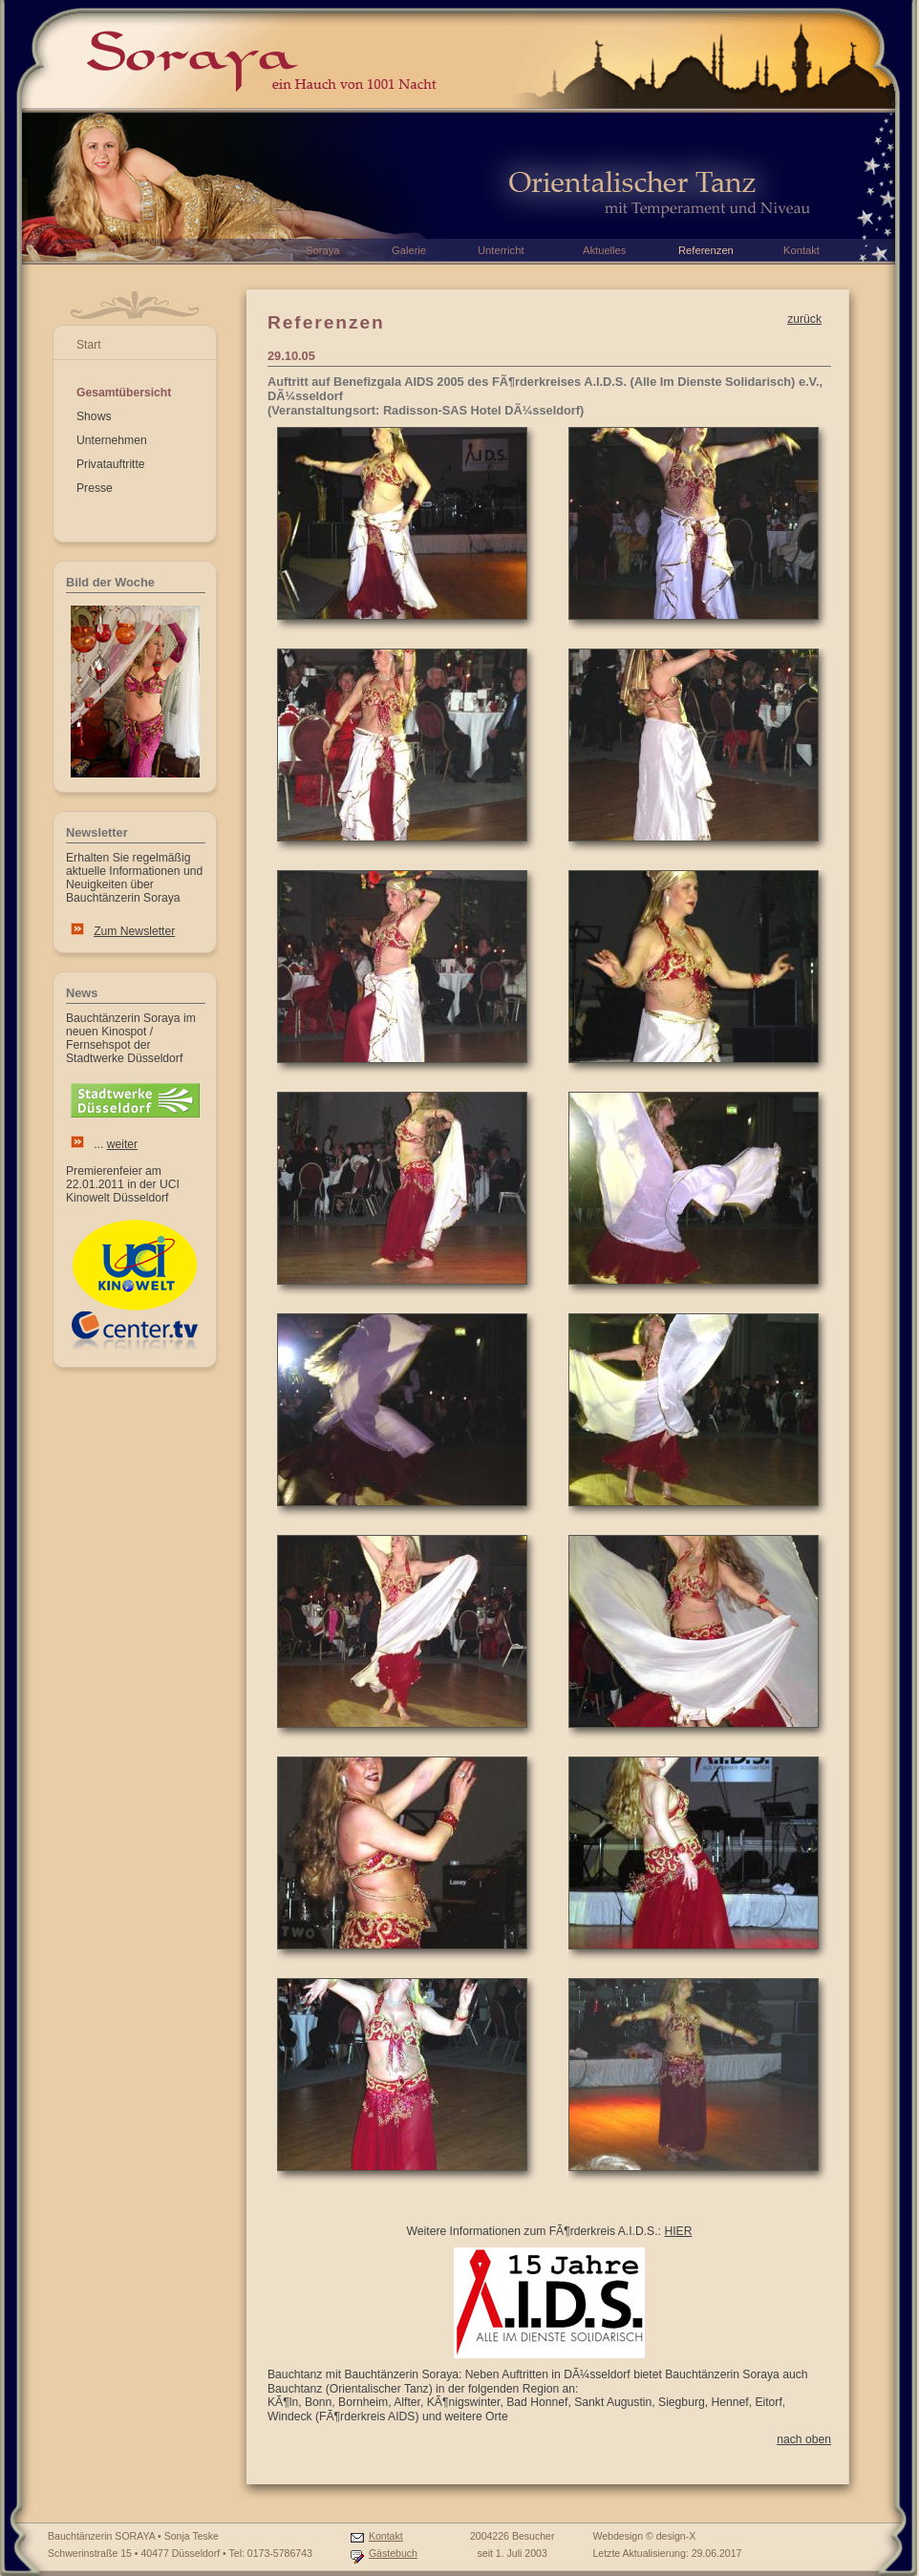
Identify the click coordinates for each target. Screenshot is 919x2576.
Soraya (322, 250)
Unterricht (501, 250)
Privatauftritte (110, 464)
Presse (94, 488)
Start (88, 344)
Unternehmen (111, 440)
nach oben (804, 2439)
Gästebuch (393, 2553)
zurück (804, 319)
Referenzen (706, 250)
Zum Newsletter (134, 931)
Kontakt (386, 2536)
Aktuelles (604, 250)
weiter (122, 1144)
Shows (94, 416)
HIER (678, 2231)
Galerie (409, 250)
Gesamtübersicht (123, 392)
